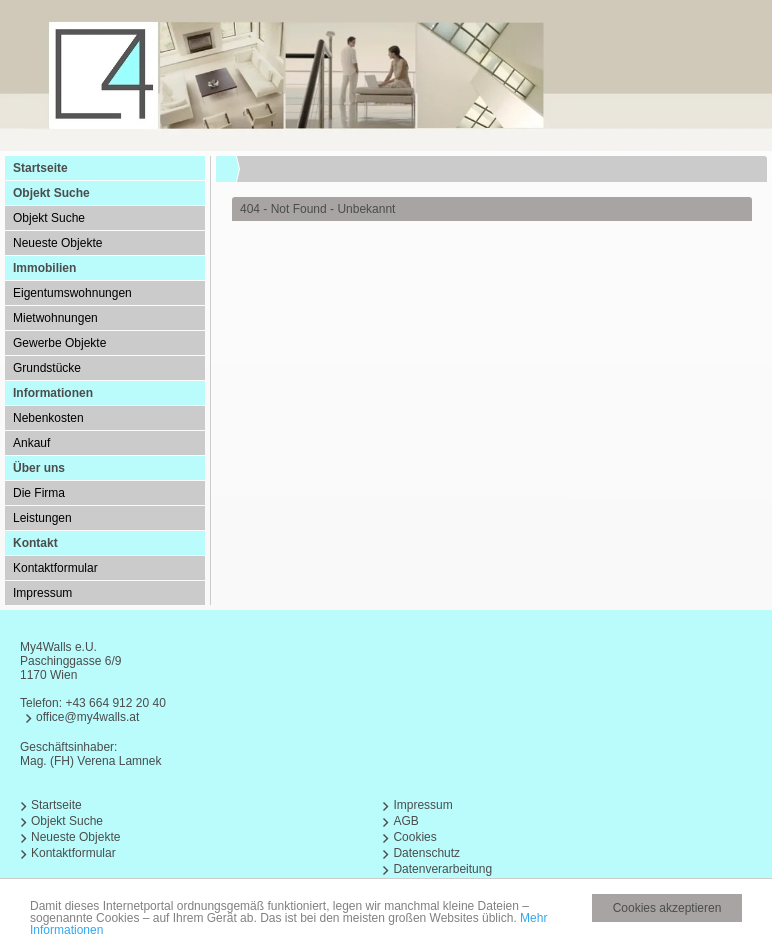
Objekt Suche (49, 218)
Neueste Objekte (57, 243)
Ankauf (31, 443)
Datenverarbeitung (442, 869)
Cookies (414, 837)
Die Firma (39, 493)
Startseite (40, 168)
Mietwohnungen (55, 318)
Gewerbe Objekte (59, 343)
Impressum (42, 593)
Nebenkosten (48, 418)
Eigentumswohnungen (72, 293)
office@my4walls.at (87, 717)
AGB (405, 821)
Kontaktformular (55, 568)
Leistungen (42, 518)
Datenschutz (426, 853)
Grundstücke (47, 368)
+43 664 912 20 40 (115, 703)
